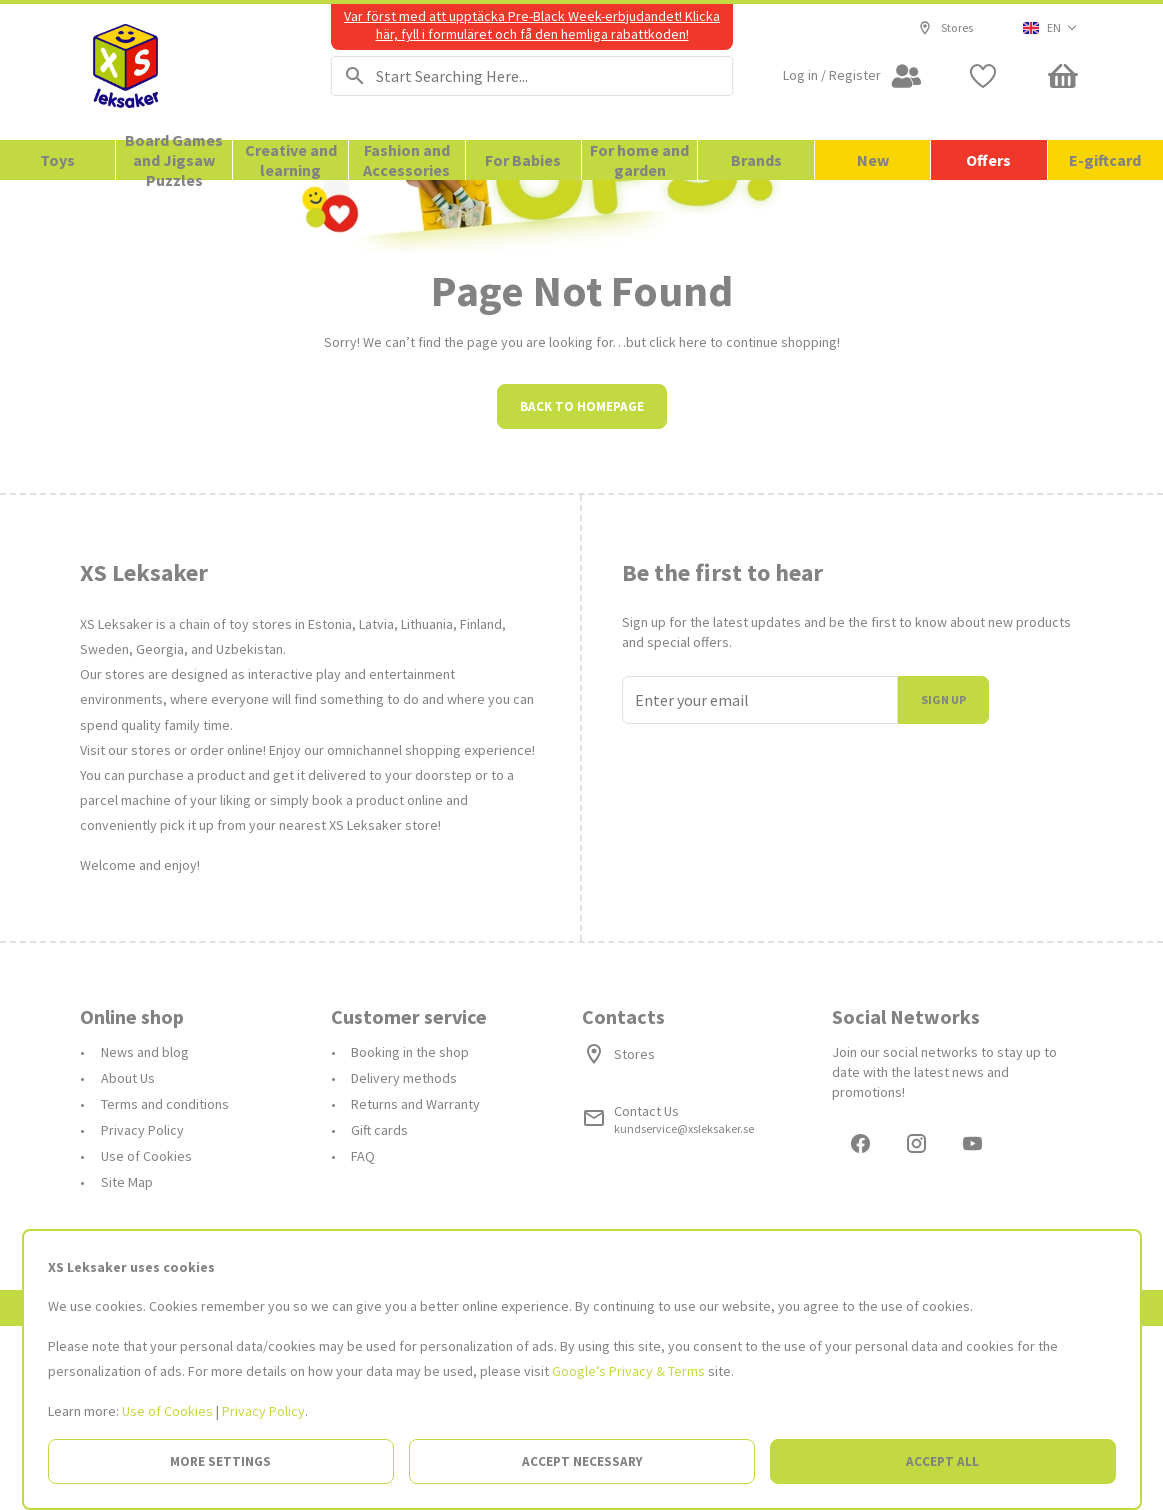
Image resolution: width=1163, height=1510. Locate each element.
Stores (945, 28)
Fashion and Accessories (406, 160)
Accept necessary (582, 1461)
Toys (57, 160)
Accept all (942, 1461)
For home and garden (639, 160)
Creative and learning (291, 160)
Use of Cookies (167, 1411)
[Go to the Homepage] (180, 72)
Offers (988, 160)
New (873, 160)
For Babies (523, 160)
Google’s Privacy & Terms (628, 1371)
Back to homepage (582, 586)
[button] (1050, 28)
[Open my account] (853, 76)
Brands (756, 160)
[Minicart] (1063, 76)
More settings (220, 1461)
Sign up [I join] (943, 879)
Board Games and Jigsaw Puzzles (174, 160)
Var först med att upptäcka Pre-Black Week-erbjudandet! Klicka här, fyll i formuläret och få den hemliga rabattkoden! (532, 25)
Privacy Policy (263, 1411)
